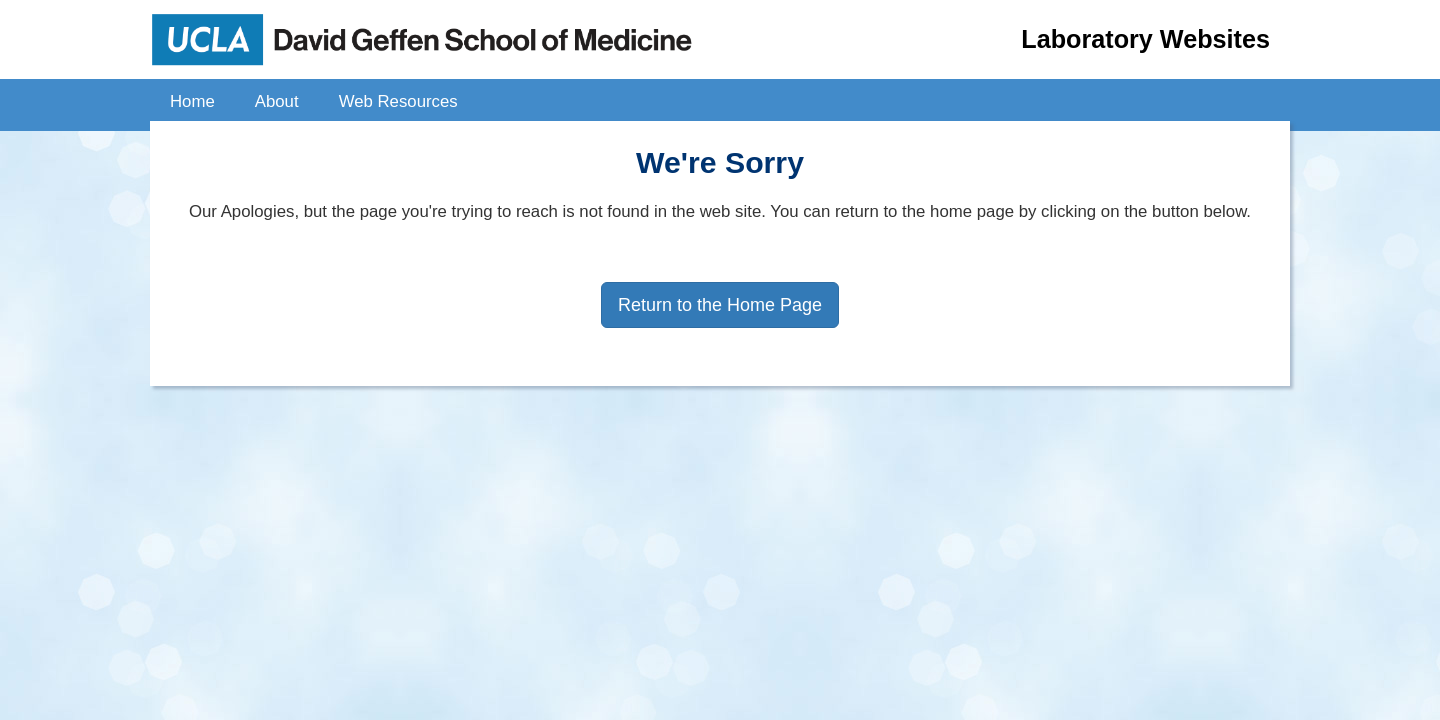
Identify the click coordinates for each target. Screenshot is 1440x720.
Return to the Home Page (720, 305)
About (277, 101)
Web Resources (398, 101)
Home (192, 101)
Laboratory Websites (1145, 39)
